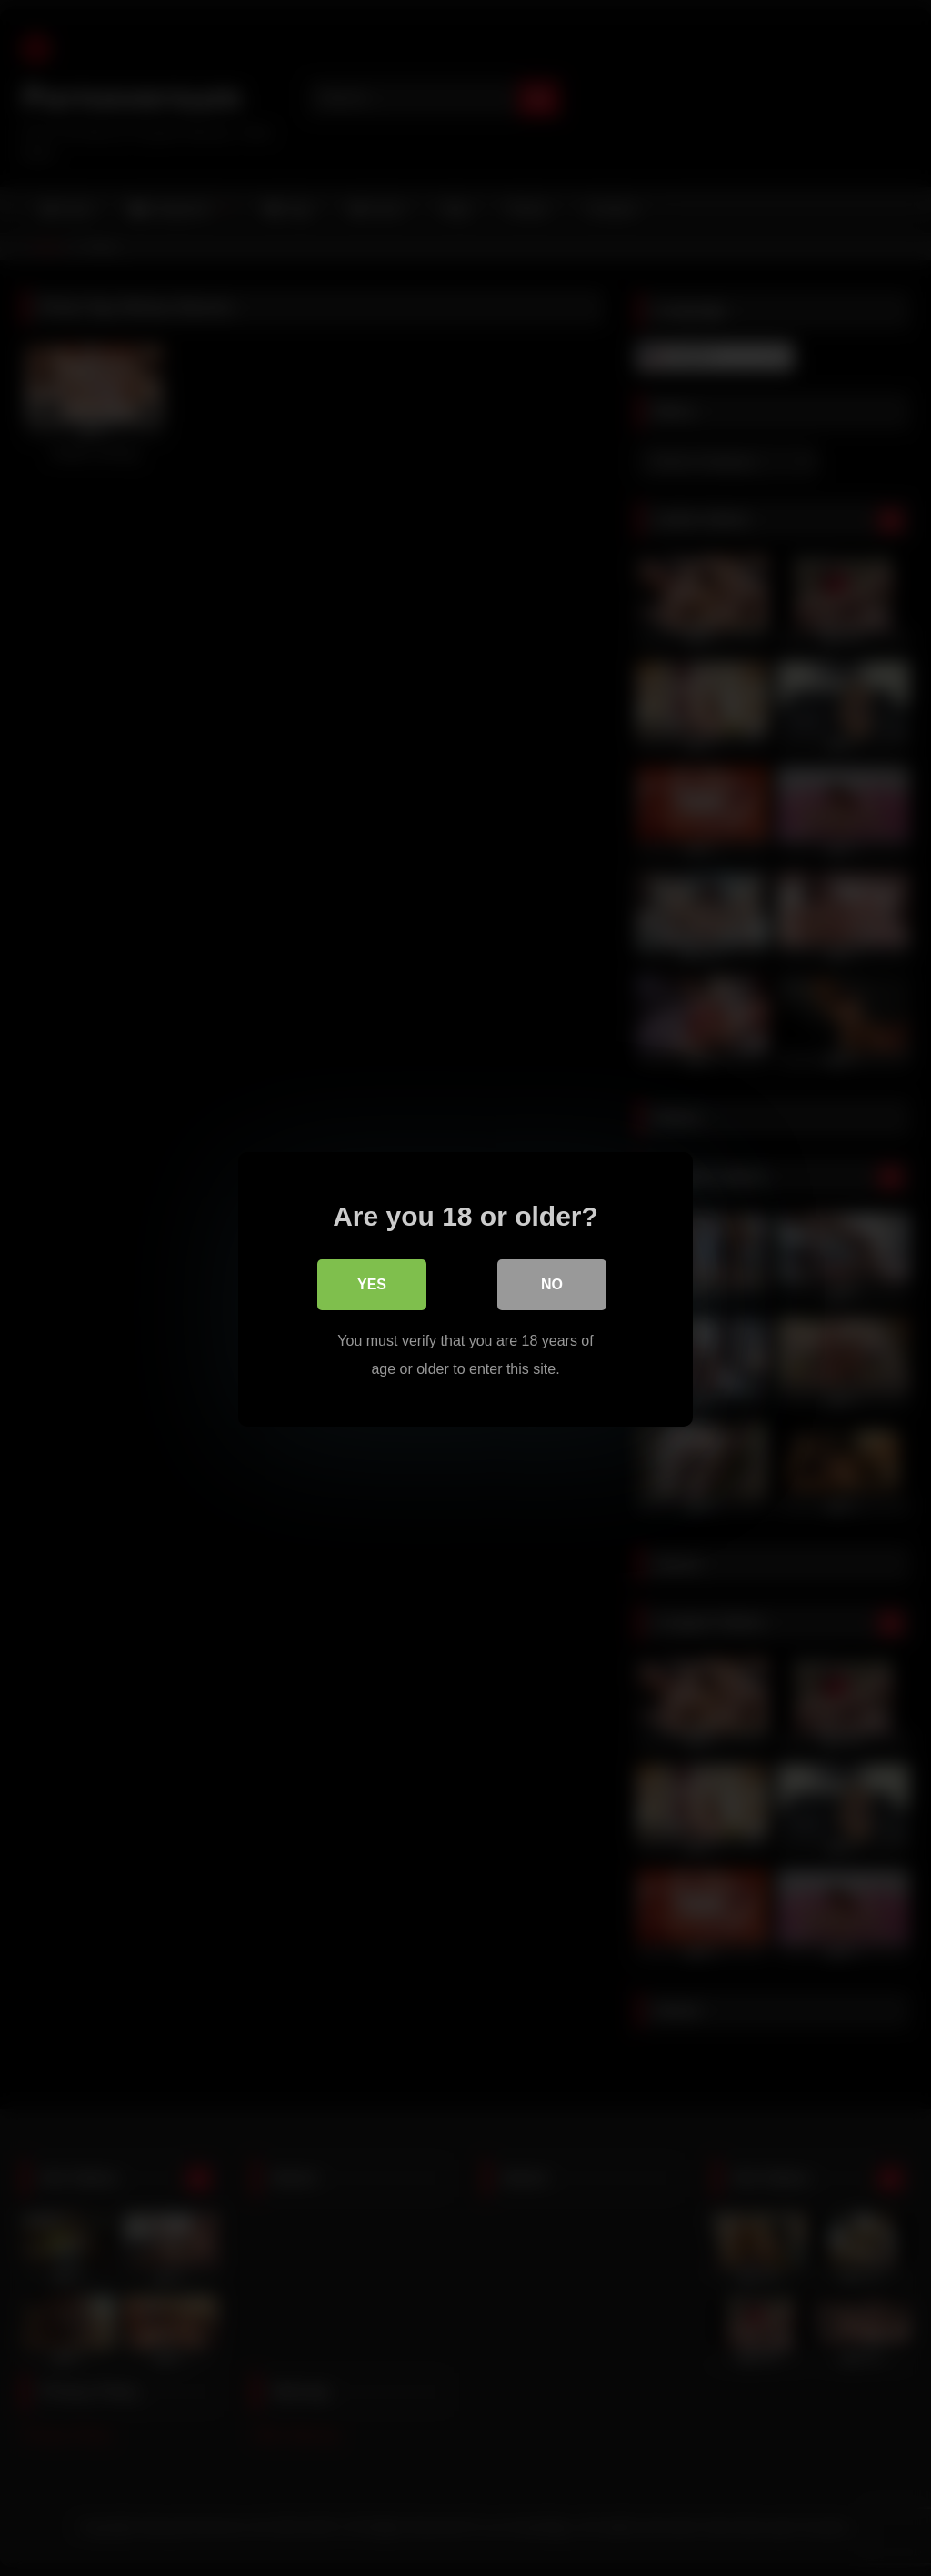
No (552, 1283)
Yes (371, 1283)
